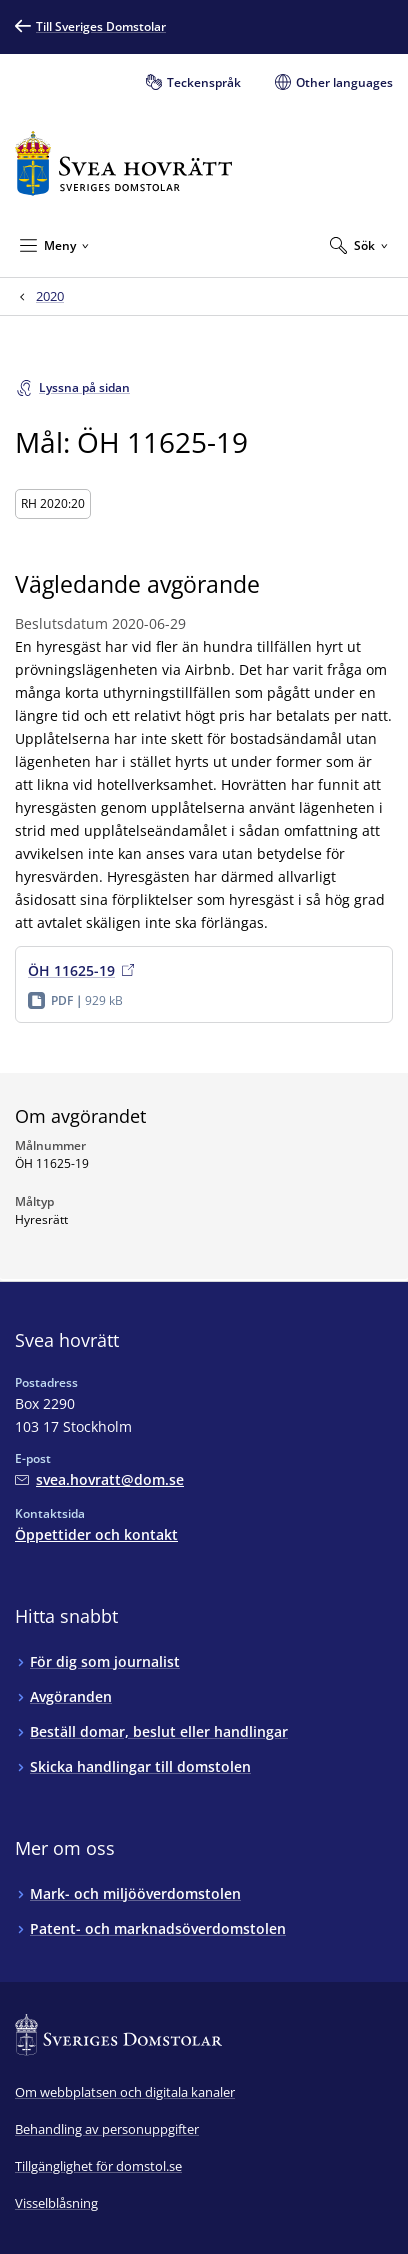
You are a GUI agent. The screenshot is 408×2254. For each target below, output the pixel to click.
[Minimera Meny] (54, 245)
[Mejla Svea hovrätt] (99, 1479)
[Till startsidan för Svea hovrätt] (123, 163)
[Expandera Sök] (359, 245)
